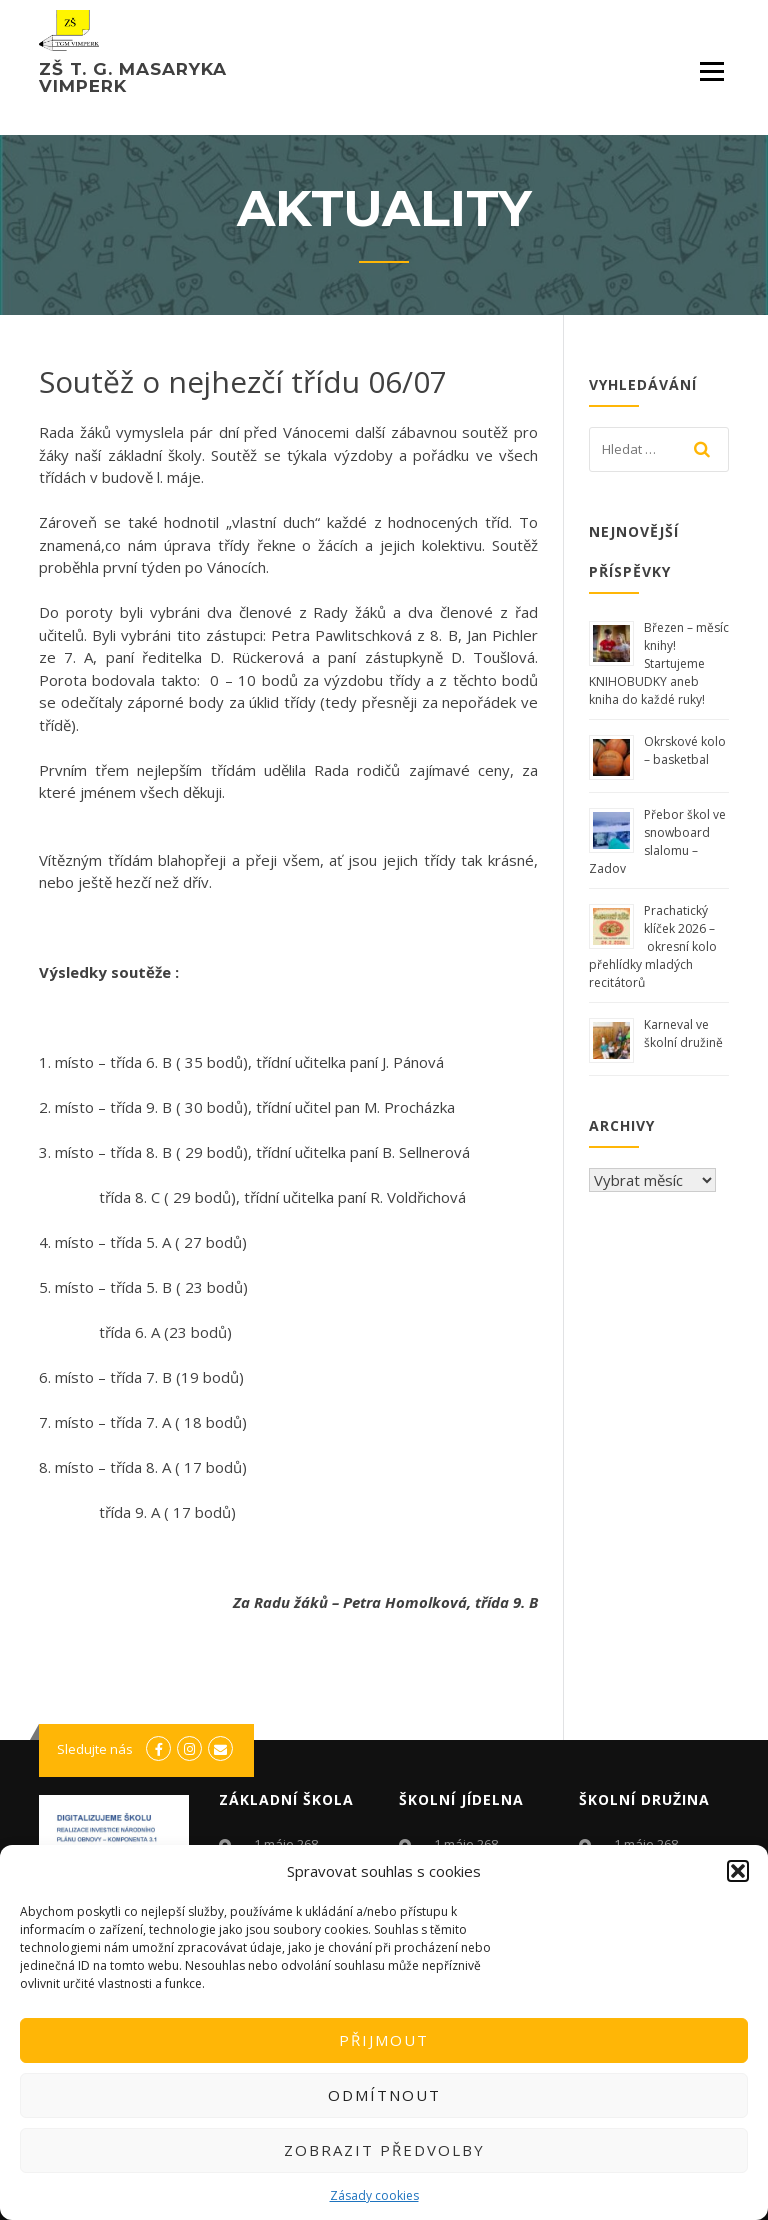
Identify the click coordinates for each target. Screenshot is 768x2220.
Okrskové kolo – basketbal (685, 750)
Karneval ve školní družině (683, 1033)
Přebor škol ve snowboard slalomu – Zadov (657, 841)
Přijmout (384, 2040)
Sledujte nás (95, 1749)
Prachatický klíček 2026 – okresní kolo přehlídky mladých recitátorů (653, 946)
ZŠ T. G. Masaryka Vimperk (133, 77)
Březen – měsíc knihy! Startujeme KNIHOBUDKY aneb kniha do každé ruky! (659, 663)
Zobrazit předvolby (384, 2150)
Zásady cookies (374, 2195)
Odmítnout (384, 2095)
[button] (738, 1871)
